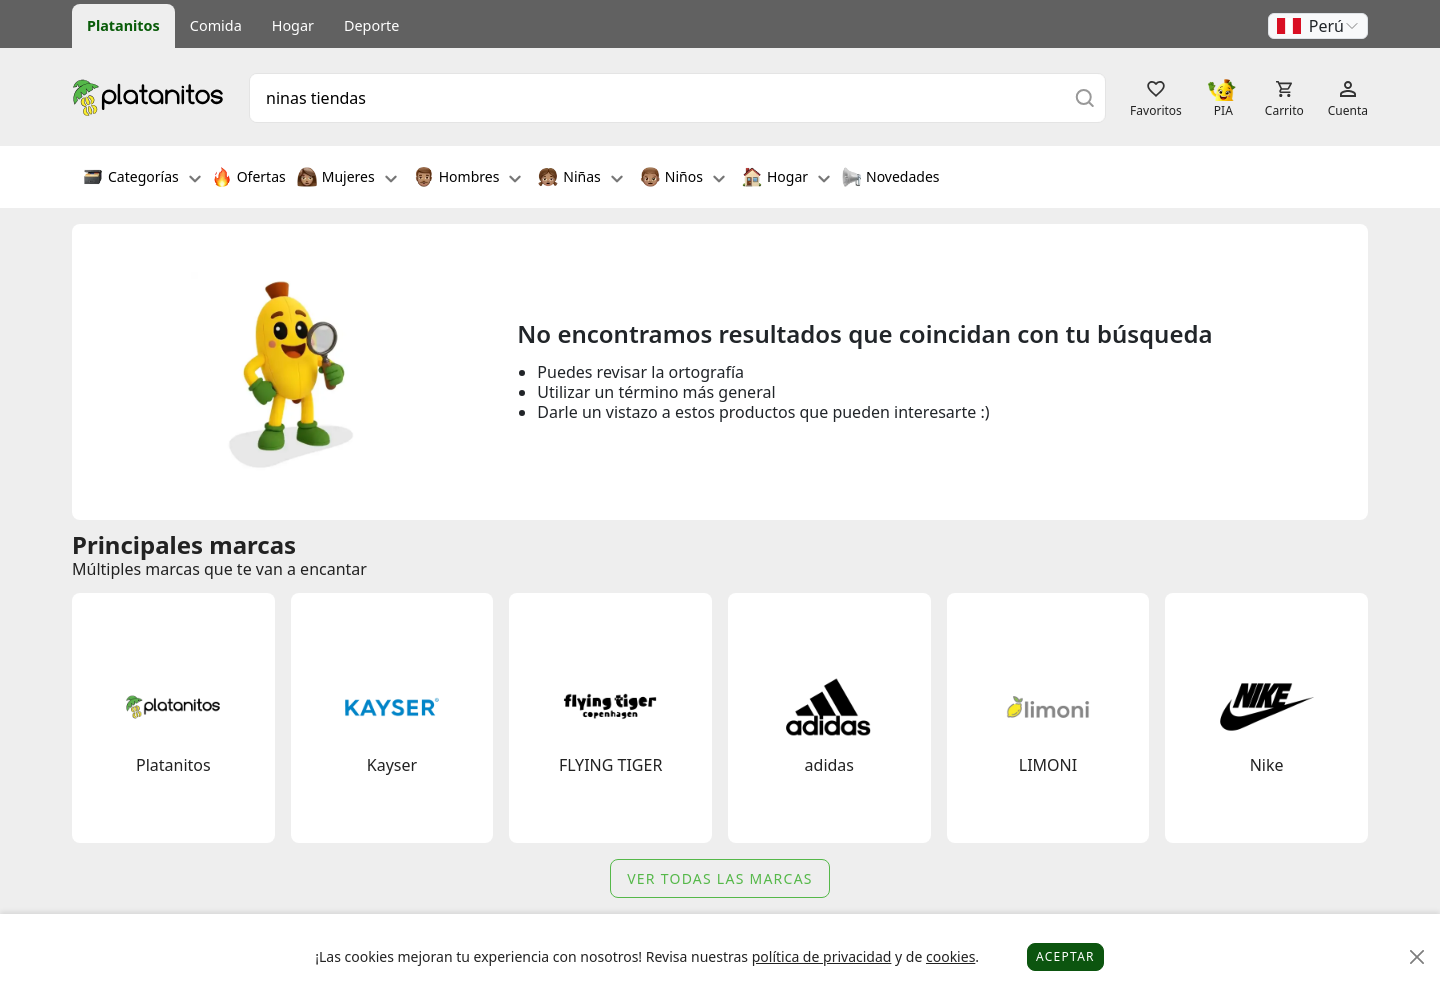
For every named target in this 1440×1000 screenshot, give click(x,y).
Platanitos (123, 25)
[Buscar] (1085, 97)
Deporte (371, 25)
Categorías (142, 179)
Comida (216, 25)
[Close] (1417, 957)
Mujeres (347, 179)
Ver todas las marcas (720, 878)
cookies (950, 956)
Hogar (293, 25)
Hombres (468, 179)
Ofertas (249, 179)
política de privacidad (822, 956)
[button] (1318, 26)
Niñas (580, 179)
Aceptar (1065, 956)
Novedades (890, 179)
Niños (682, 179)
